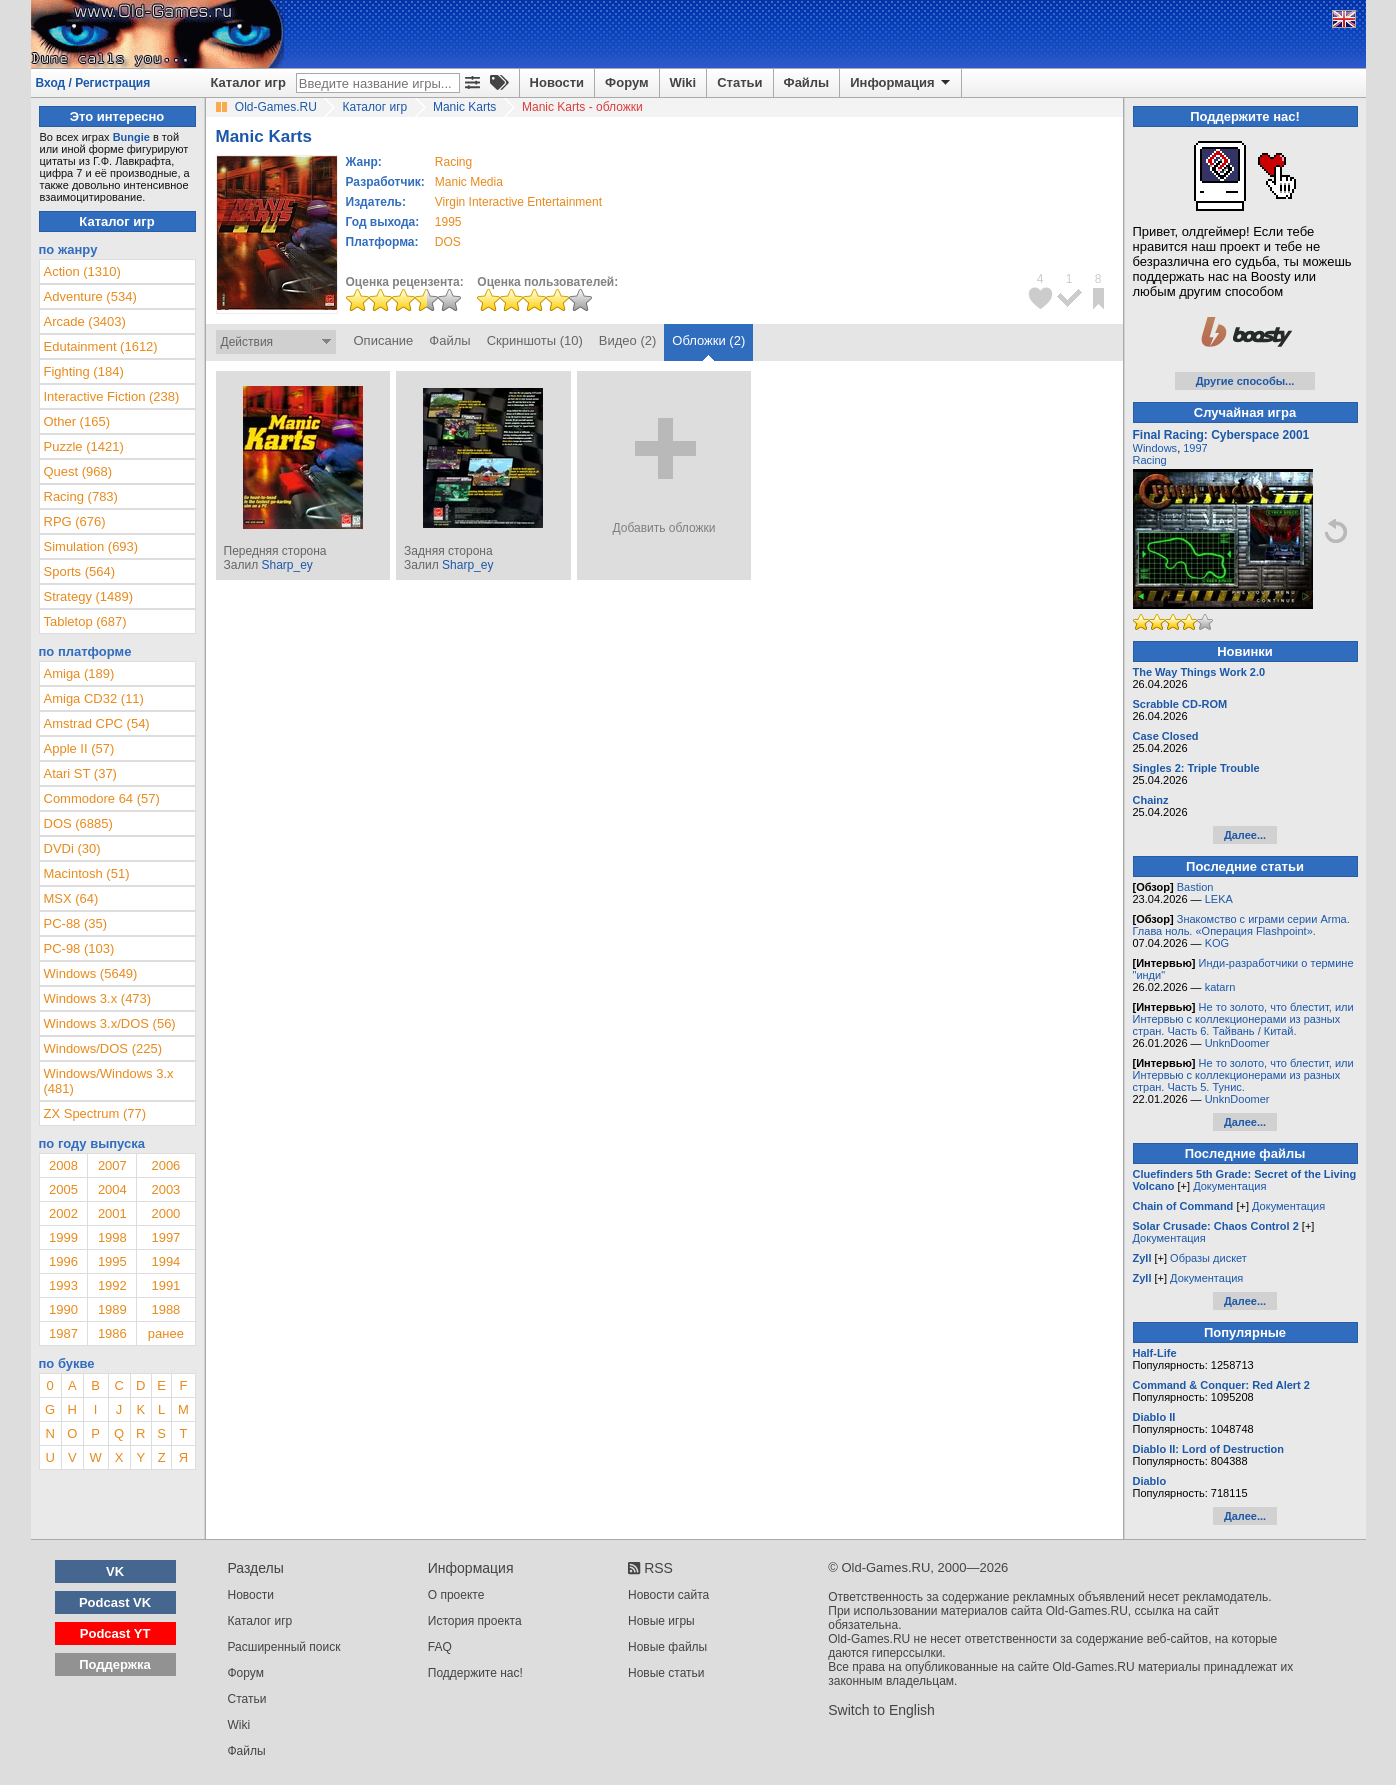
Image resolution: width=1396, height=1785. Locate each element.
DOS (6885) (78, 823)
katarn (1220, 987)
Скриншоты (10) (535, 340)
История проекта (475, 1621)
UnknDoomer (1237, 1043)
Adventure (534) (90, 296)
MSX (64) (71, 898)
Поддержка (115, 1664)
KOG (1217, 943)
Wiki (683, 82)
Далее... (1245, 835)
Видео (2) (627, 340)
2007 (112, 1165)
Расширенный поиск (284, 1647)
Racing (1150, 460)
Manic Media (469, 182)
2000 (165, 1213)
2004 (112, 1189)
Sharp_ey (286, 565)
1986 (112, 1333)
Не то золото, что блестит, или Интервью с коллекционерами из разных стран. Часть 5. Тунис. (1243, 1075)
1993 (63, 1285)
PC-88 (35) (76, 923)
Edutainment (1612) (101, 346)
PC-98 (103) (79, 948)
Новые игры (661, 1621)
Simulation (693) (91, 546)
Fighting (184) (84, 371)
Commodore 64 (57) (102, 798)
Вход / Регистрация (93, 83)
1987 (63, 1333)
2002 (63, 1213)
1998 (112, 1237)
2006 (165, 1165)
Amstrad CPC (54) (97, 723)
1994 (165, 1261)
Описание (384, 340)
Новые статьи (666, 1673)
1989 (112, 1309)
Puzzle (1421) (84, 446)
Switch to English (881, 1710)
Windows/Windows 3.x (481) (109, 1081)
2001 (112, 1213)
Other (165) (77, 421)
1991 (165, 1285)
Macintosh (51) (87, 873)
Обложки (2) (708, 340)
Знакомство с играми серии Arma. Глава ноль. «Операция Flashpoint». (1241, 925)
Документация (1229, 1186)
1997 (165, 1237)
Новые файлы (667, 1647)
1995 (448, 222)
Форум (626, 82)
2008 (63, 1165)
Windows (1155, 448)
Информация (901, 83)
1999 (63, 1237)
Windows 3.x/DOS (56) (110, 1023)
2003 (165, 1189)
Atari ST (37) (80, 773)
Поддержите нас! (475, 1673)
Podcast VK (115, 1602)
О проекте (456, 1595)
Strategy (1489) (89, 596)
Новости (557, 82)
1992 (112, 1285)
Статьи (739, 82)
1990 (63, 1309)
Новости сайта (668, 1595)
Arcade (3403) (85, 321)
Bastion (1195, 887)
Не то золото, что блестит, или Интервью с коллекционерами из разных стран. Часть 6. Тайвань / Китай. (1243, 1019)
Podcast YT (115, 1633)
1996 (63, 1261)
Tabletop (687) (85, 621)
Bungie (131, 137)
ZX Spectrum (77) (95, 1113)
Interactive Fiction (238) (112, 396)
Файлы (807, 82)
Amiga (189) (79, 673)
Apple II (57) (79, 748)
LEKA (1219, 899)
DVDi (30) (72, 848)
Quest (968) (78, 471)
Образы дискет (1208, 1258)
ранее (166, 1333)
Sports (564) (80, 571)
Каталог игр (248, 82)
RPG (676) (75, 521)
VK (115, 1571)
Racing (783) (81, 496)
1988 (165, 1309)
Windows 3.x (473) (98, 998)
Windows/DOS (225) (103, 1048)
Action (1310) (82, 271)
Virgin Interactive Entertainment (518, 202)
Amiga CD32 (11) (94, 698)
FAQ (440, 1647)
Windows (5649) (91, 973)
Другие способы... (1245, 381)
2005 (63, 1189)
